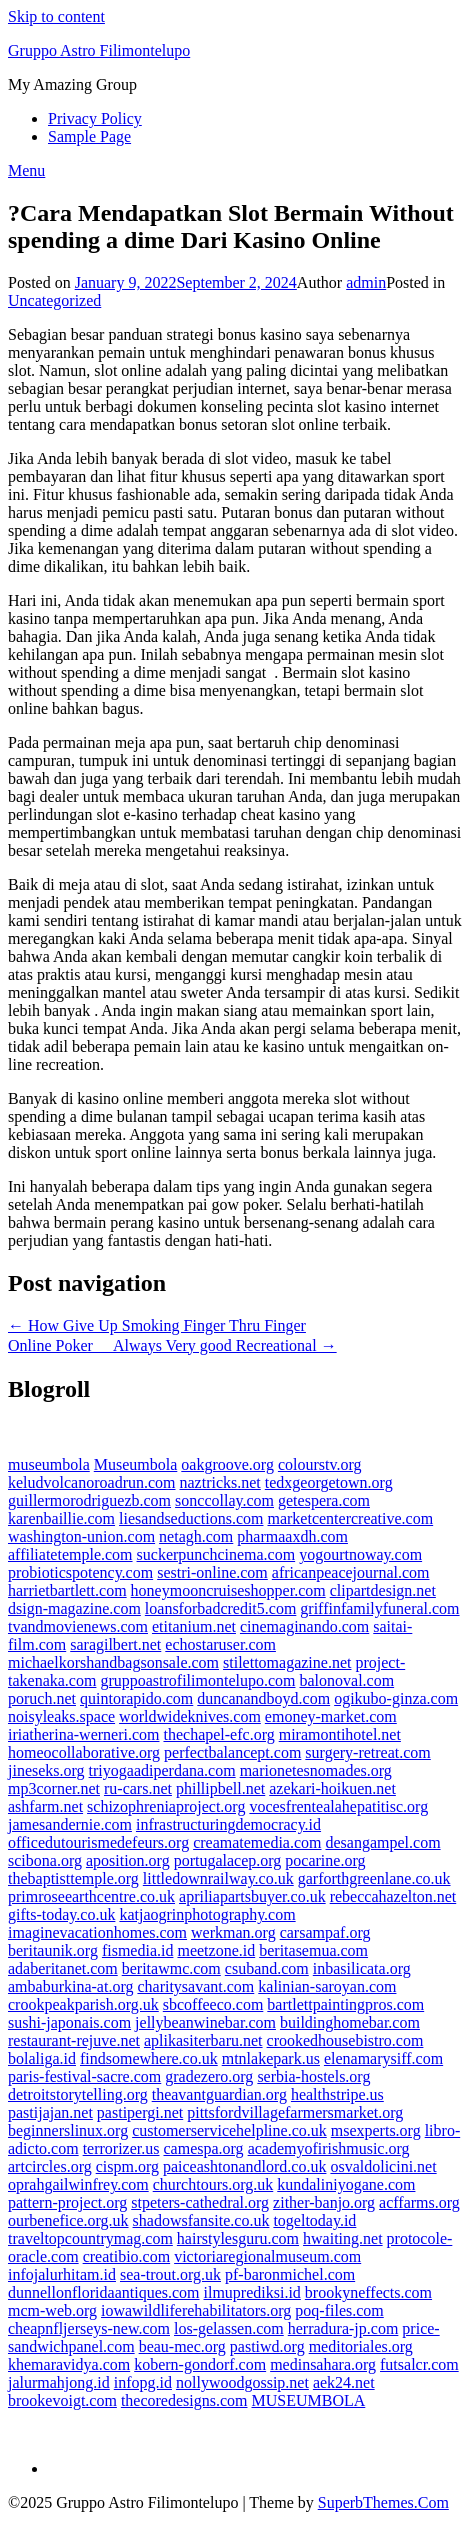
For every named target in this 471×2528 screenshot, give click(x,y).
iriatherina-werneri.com (83, 1734)
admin (366, 282)
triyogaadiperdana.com (162, 1770)
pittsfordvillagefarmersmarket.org (295, 2112)
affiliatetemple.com (70, 1554)
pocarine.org (325, 1860)
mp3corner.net (54, 1788)
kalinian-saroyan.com (327, 1986)
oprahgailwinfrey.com (78, 2184)
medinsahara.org (323, 2364)
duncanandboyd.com (263, 1698)
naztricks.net (220, 1482)
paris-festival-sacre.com (84, 2076)
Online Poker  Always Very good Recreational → (172, 1345)
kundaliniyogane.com (346, 2184)
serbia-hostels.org (313, 2076)
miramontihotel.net (340, 1734)
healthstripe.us (337, 2094)
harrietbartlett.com (67, 1590)
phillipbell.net (220, 1788)
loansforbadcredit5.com (221, 1608)
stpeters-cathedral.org (200, 2202)
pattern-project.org (67, 2202)
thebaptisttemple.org (73, 1878)
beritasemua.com (313, 1950)
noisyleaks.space (61, 1716)
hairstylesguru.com (238, 2238)
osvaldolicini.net (383, 2166)
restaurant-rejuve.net (74, 2040)
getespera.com (324, 1500)
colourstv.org (320, 1464)
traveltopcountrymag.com (90, 2238)
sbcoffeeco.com (213, 2004)
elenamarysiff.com (383, 2058)
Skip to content (56, 16)
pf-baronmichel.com (290, 2274)
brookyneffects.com (368, 2292)
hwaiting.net (343, 2238)
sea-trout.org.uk (170, 2274)
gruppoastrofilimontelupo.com (197, 1680)
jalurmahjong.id (59, 2382)
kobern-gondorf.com (200, 2364)
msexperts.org (376, 2130)
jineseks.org (46, 1770)
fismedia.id (138, 1950)
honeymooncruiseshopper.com (228, 1590)
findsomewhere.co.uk (149, 2058)
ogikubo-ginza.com (396, 1698)
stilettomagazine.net (287, 1662)
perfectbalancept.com (232, 1752)
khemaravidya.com (69, 2364)
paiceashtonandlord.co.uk (245, 2166)
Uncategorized (54, 300)
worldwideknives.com (190, 1716)
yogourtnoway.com (360, 1554)
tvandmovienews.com (78, 1626)
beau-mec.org (182, 2346)
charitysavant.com (195, 1986)
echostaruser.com (220, 1644)
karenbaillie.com (61, 1518)
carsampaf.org (325, 1932)
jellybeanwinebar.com (205, 2022)
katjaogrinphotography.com (207, 1914)
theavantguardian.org (219, 2094)
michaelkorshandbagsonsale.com (113, 1662)
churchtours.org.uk (213, 2184)
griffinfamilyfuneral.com (379, 1608)
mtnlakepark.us (271, 2058)
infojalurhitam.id (62, 2274)
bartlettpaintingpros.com (345, 2004)
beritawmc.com (171, 1968)
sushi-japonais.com (69, 2022)
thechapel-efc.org (218, 1734)
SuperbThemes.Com (383, 2502)
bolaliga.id (42, 2058)
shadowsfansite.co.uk (201, 2220)
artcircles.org (50, 2166)
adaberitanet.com (63, 1968)
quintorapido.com (136, 1698)
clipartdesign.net (383, 1590)
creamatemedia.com (257, 1842)
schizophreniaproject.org (166, 1806)
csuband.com (267, 1968)
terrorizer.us (121, 2148)
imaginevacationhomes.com (97, 1932)
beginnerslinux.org (68, 2130)
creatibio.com (127, 2256)
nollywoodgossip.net (242, 2382)
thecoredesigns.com (184, 2400)
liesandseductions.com (191, 1518)
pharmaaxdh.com (292, 1536)
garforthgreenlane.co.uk (374, 1878)
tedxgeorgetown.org (329, 1482)
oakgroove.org (227, 1464)
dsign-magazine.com (74, 1608)
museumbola (49, 1464)
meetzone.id (216, 1950)
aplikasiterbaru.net (203, 2040)
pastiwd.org (267, 2346)
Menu (26, 170)
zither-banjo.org (324, 2202)
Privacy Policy (95, 118)
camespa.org (204, 2148)
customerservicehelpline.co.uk (229, 2130)
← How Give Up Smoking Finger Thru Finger (157, 1325)
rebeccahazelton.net (393, 1896)
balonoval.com (346, 1680)
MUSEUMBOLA (309, 2400)
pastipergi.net (140, 2112)
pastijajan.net (50, 2112)
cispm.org (127, 2166)
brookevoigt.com (62, 2400)
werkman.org (233, 1932)
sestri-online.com (212, 1572)
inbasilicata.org (362, 1968)
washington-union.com (81, 1536)
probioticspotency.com (80, 1572)
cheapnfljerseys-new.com (89, 2328)
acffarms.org (419, 2202)
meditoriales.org (361, 2346)
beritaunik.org (53, 1950)
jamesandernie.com (70, 1824)
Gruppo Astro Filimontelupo (99, 50)
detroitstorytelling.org (78, 2094)
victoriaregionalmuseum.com (267, 2256)
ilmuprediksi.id (252, 2292)
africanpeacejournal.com (351, 1572)
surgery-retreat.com (367, 1752)
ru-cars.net (138, 1788)
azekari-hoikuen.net (332, 1788)
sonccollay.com (224, 1500)
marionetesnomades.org (316, 1770)
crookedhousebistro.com (345, 2040)
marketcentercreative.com (350, 1518)
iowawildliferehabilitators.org (196, 2310)
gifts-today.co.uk (61, 1914)
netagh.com (196, 1536)
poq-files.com (339, 2310)
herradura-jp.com (343, 2328)
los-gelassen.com (229, 2328)
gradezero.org (209, 2076)
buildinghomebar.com (350, 2022)
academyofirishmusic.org (329, 2148)
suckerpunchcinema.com (216, 1554)
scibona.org (45, 1860)
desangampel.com (383, 1842)
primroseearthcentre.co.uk (91, 1896)
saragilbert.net (115, 1644)
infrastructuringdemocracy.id (228, 1824)
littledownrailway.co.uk (218, 1878)
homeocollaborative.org (84, 1752)
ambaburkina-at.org (70, 1986)
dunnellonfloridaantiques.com (104, 2292)
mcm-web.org (52, 2310)
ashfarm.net (45, 1806)
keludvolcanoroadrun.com (92, 1482)
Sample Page (89, 136)
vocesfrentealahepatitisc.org (338, 1806)
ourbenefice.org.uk (68, 2220)
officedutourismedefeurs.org (98, 1842)
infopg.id (143, 2382)
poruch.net (42, 1698)
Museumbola (136, 1464)
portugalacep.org (228, 1860)
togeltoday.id (314, 2220)
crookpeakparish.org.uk (83, 2004)
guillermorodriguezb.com (89, 1500)
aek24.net (344, 2382)
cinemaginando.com (304, 1626)
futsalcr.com (419, 2364)
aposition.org (128, 1860)
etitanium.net (194, 1626)
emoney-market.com (331, 1716)
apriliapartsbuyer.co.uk (252, 1896)
